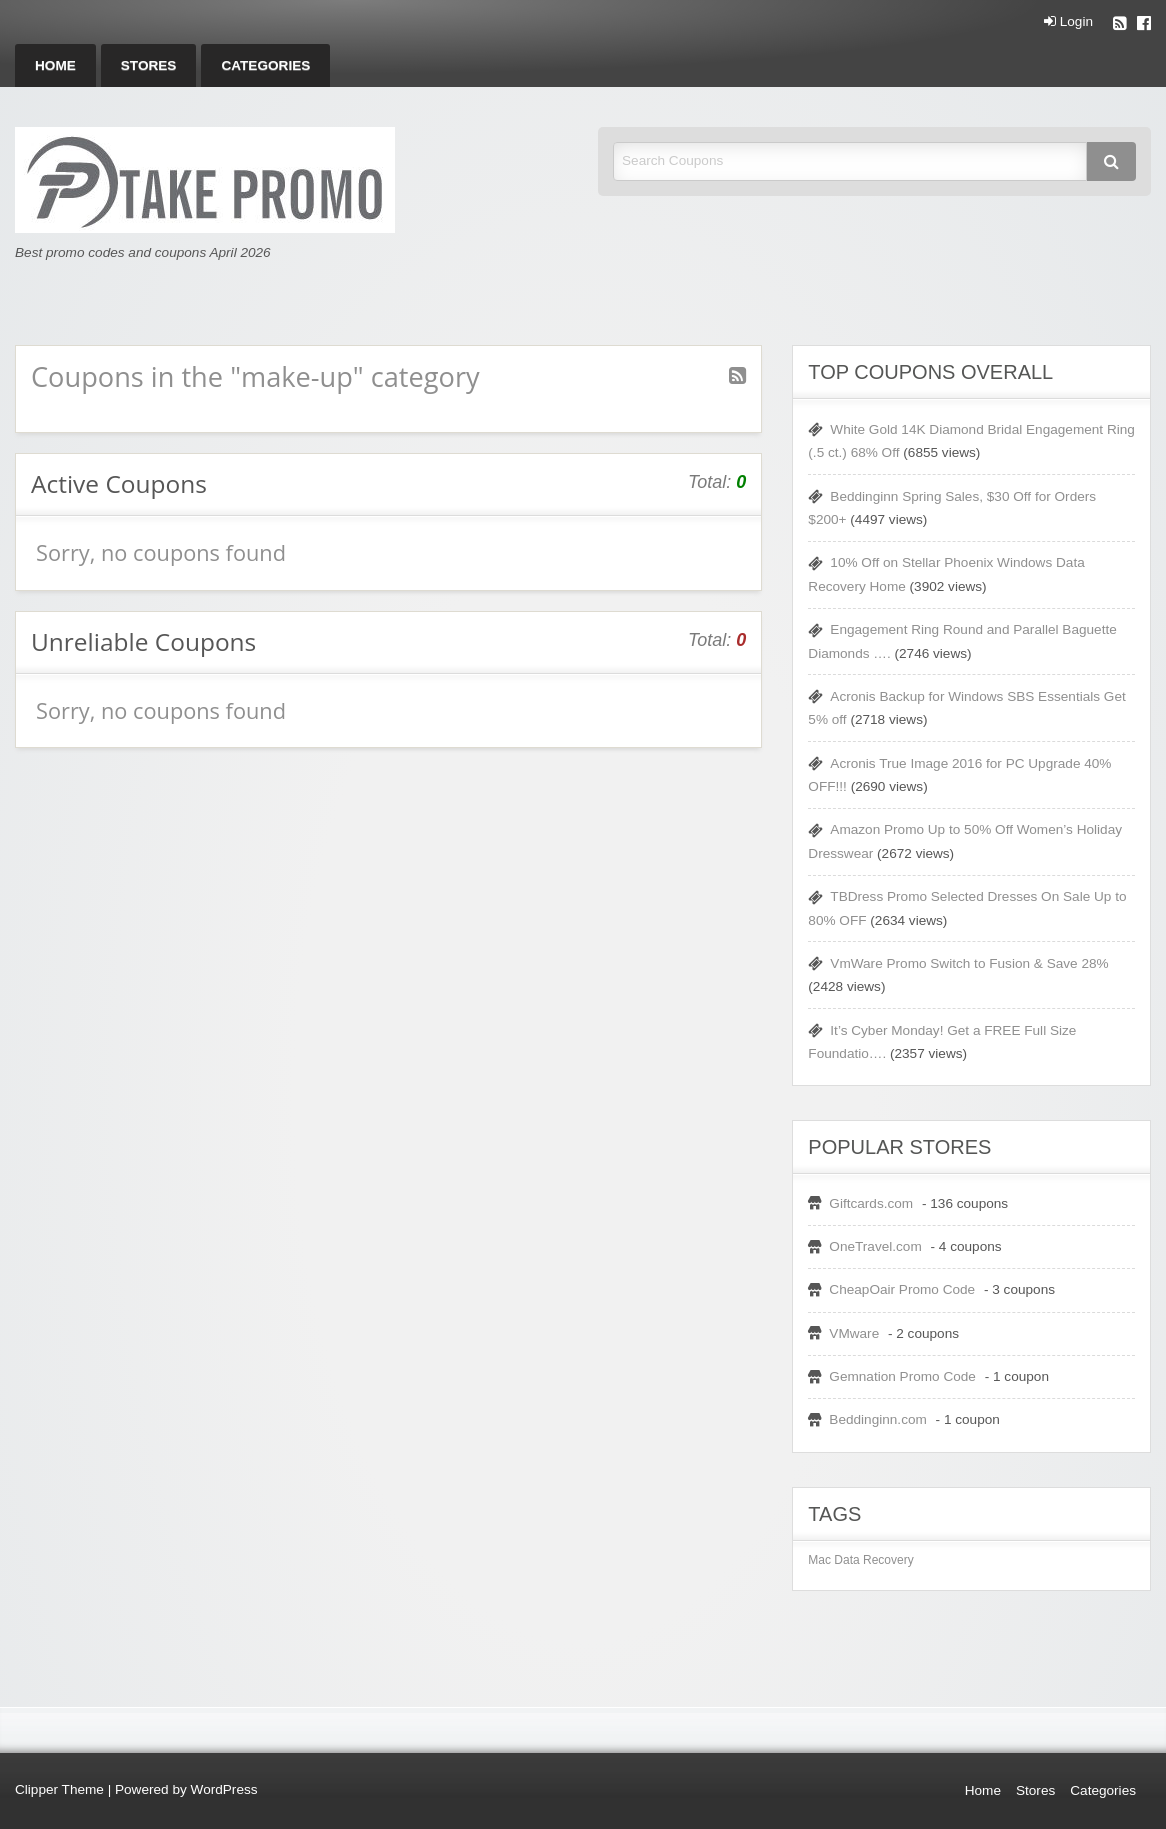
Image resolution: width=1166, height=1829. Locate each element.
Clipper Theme (59, 1789)
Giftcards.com (871, 1203)
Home (55, 65)
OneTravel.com (875, 1246)
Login (1068, 22)
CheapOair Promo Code (902, 1289)
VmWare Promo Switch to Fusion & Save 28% (969, 963)
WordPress (224, 1789)
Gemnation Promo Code (902, 1376)
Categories (265, 65)
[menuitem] (55, 65)
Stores (149, 65)
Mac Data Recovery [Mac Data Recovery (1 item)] (860, 1560)
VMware (854, 1333)
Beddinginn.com (878, 1419)
